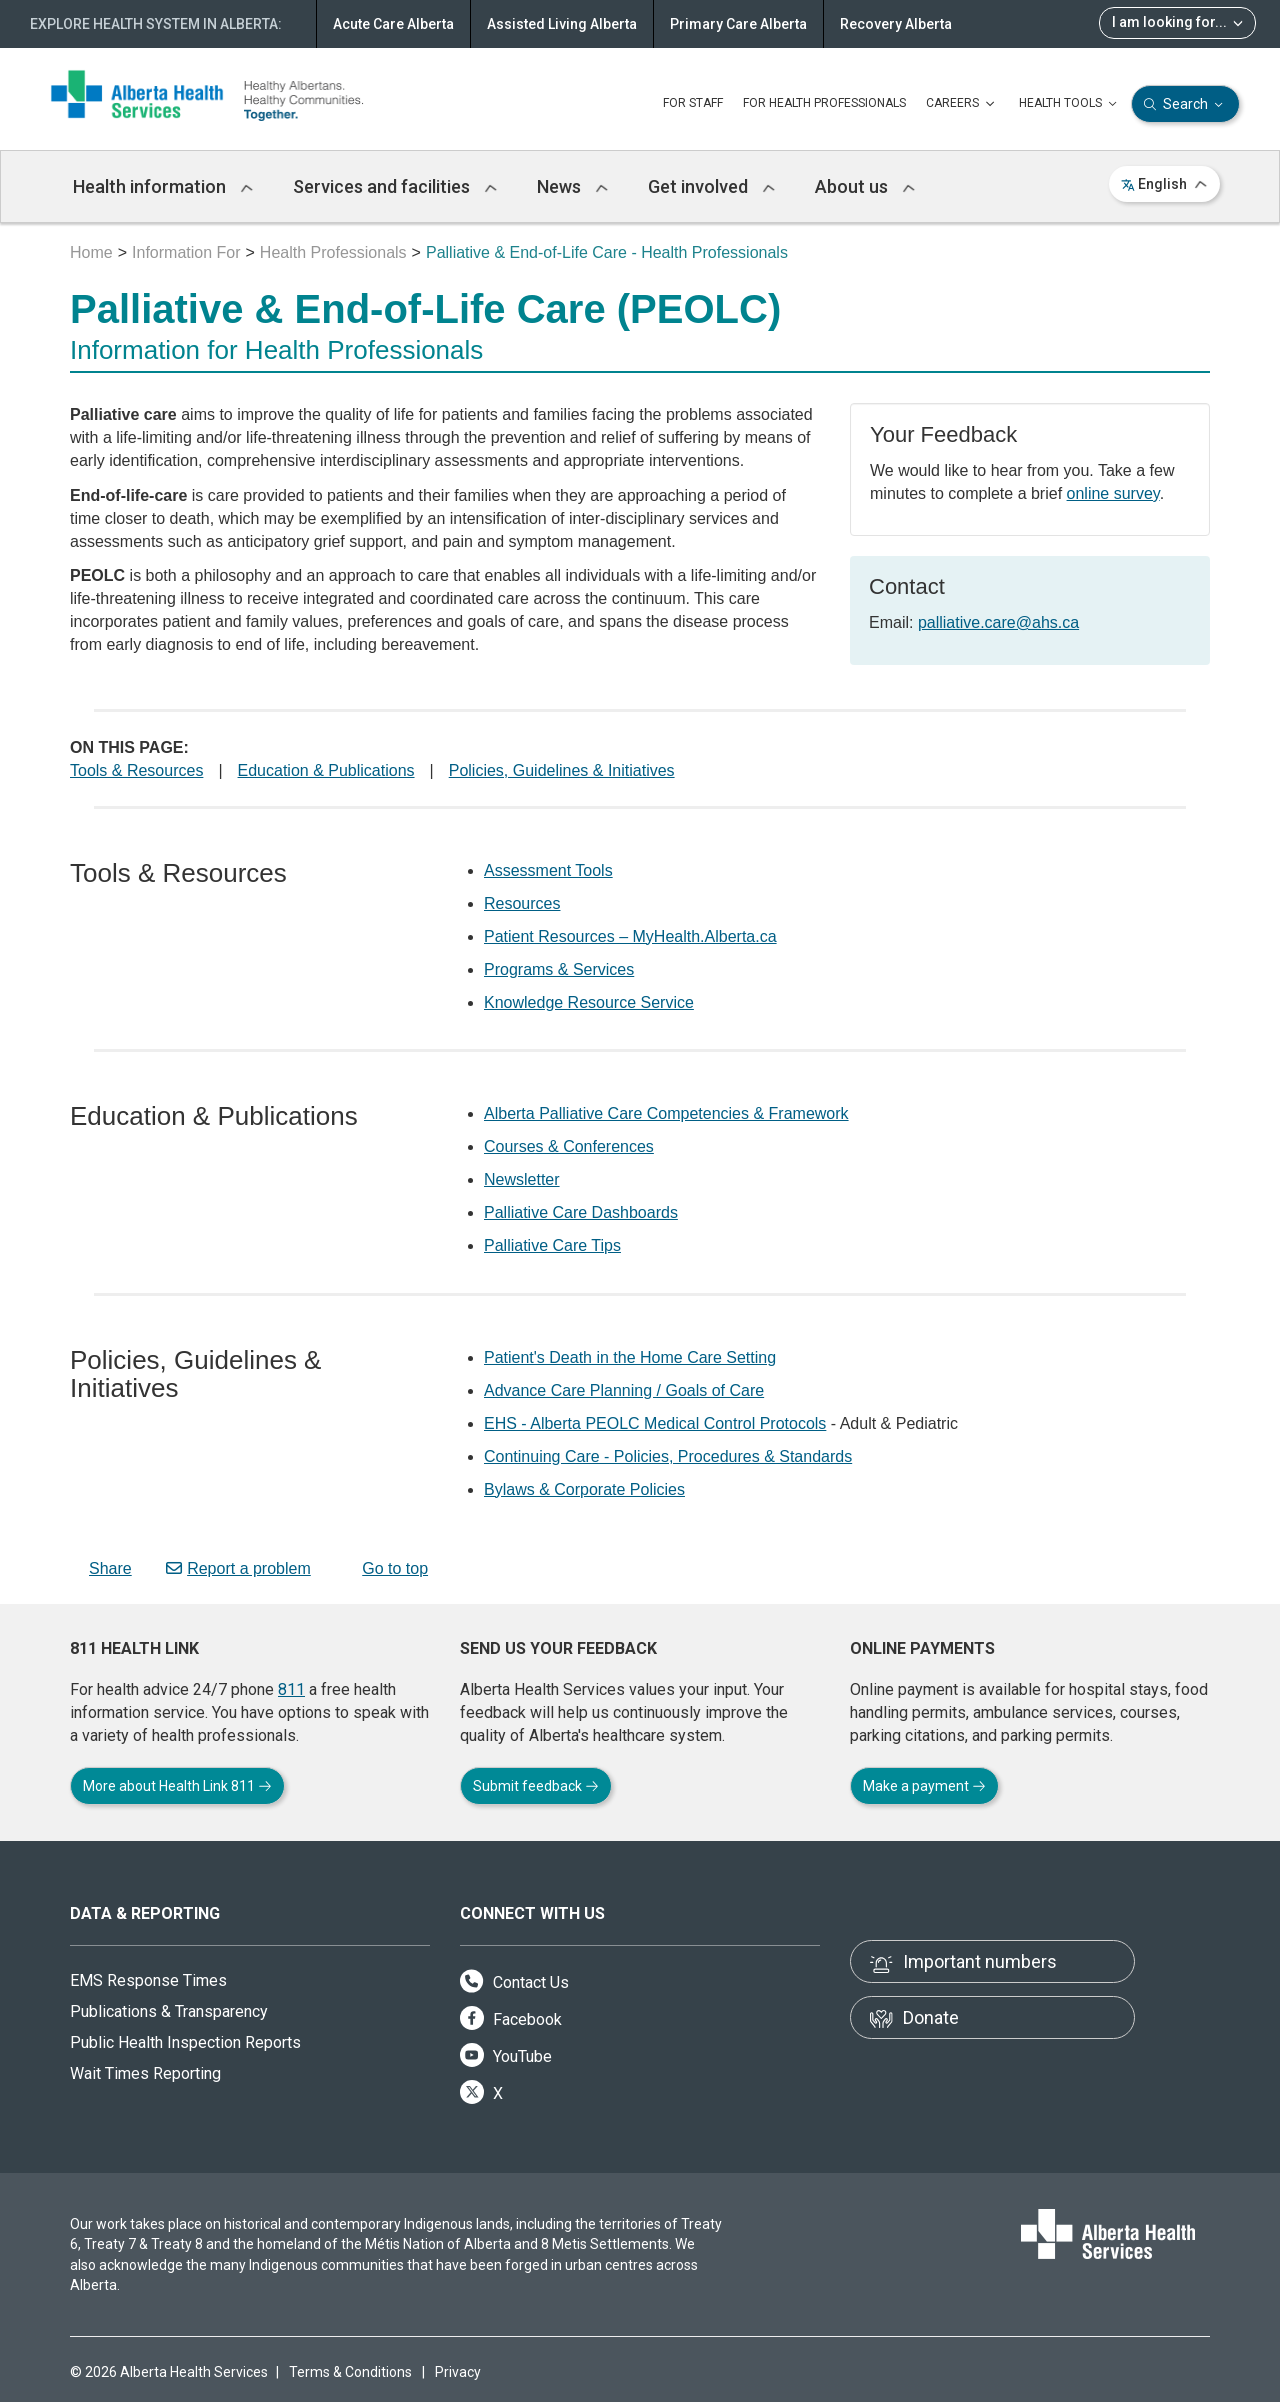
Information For (186, 252)
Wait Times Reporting (145, 2073)
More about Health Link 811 (177, 1786)
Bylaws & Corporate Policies (584, 1489)
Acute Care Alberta (393, 24)
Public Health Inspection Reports (185, 2042)
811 (291, 1689)
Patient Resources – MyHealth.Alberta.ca (630, 936)
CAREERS (962, 104)
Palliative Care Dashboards (581, 1212)
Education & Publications (326, 770)
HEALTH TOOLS (1070, 104)
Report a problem (238, 1568)
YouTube (506, 2056)
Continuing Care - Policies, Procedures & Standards (668, 1456)
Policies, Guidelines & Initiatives (562, 770)
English (1164, 184)
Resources (522, 903)
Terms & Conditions (350, 2372)
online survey (1113, 493)
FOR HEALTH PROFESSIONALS (824, 103)
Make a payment (924, 1786)
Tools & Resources (136, 770)
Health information (163, 186)
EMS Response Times (148, 1980)
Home (91, 252)
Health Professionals (333, 252)
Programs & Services (559, 969)
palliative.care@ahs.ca (998, 622)
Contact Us (514, 1982)
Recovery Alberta (896, 24)
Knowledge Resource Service (589, 1002)
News (572, 186)
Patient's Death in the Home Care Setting (630, 1357)
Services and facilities (395, 186)
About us (865, 186)
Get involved (711, 186)
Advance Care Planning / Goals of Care (624, 1390)
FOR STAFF (693, 103)
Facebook (511, 2019)
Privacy (458, 2372)
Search (1185, 104)
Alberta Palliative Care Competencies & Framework (666, 1113)
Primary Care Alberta (738, 24)
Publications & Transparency (169, 2011)
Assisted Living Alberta (562, 24)
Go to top (386, 1568)
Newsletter (522, 1179)
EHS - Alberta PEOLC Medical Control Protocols (655, 1423)
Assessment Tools (548, 870)
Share (101, 1568)
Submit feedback (536, 1786)
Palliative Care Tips (552, 1245)
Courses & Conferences (569, 1146)
